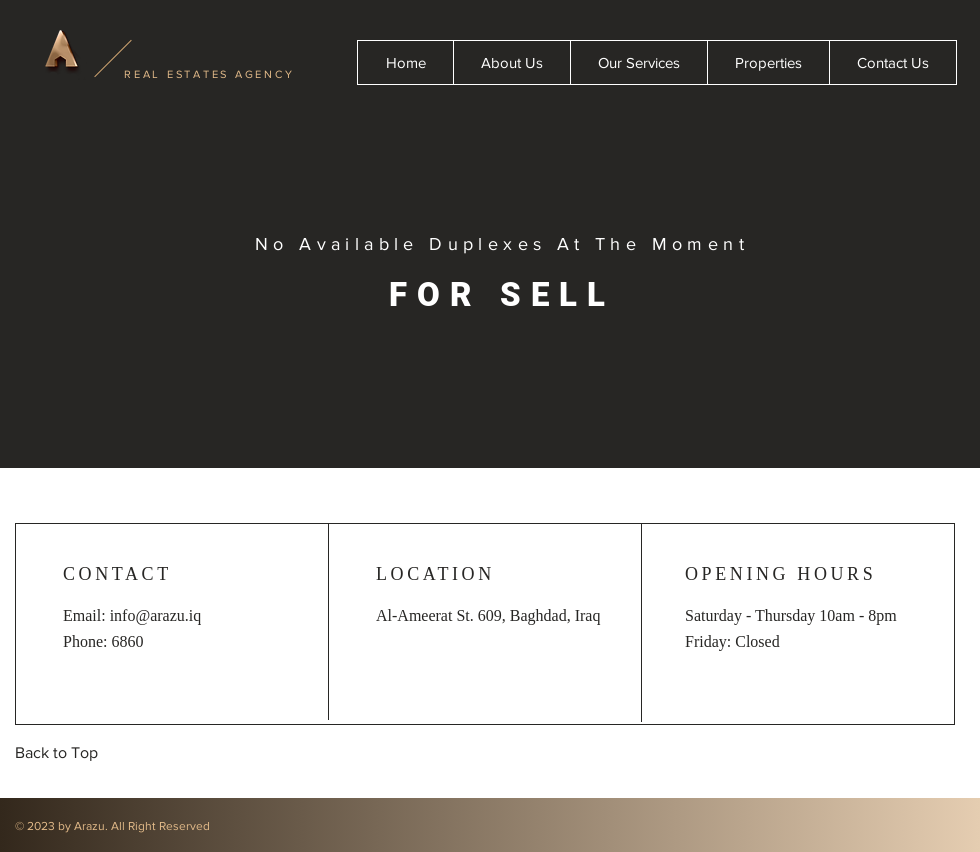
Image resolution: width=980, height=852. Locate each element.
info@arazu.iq (156, 615)
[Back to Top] (60, 753)
